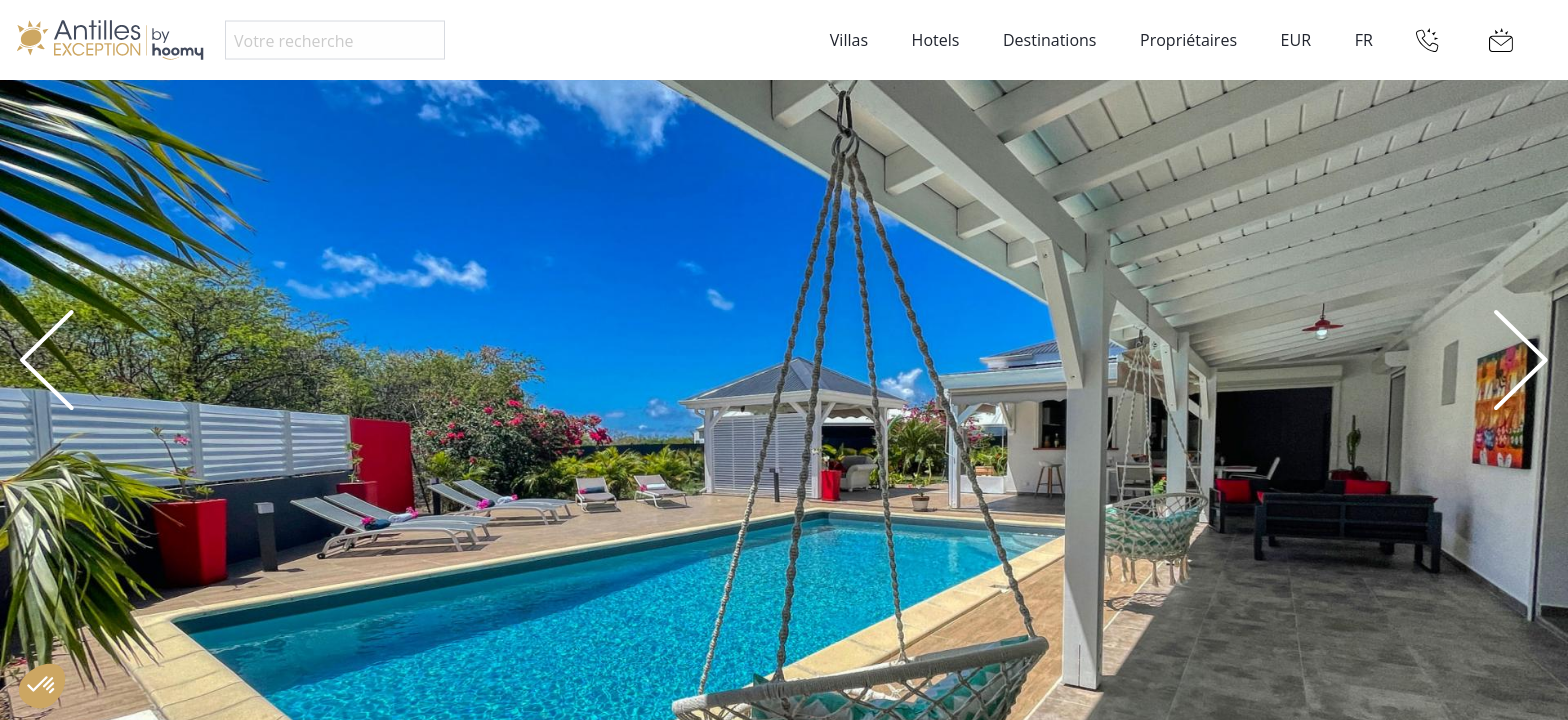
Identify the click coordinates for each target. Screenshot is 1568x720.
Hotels (936, 40)
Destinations (1049, 40)
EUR (1296, 40)
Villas (849, 40)
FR (1364, 40)
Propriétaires (1188, 40)
